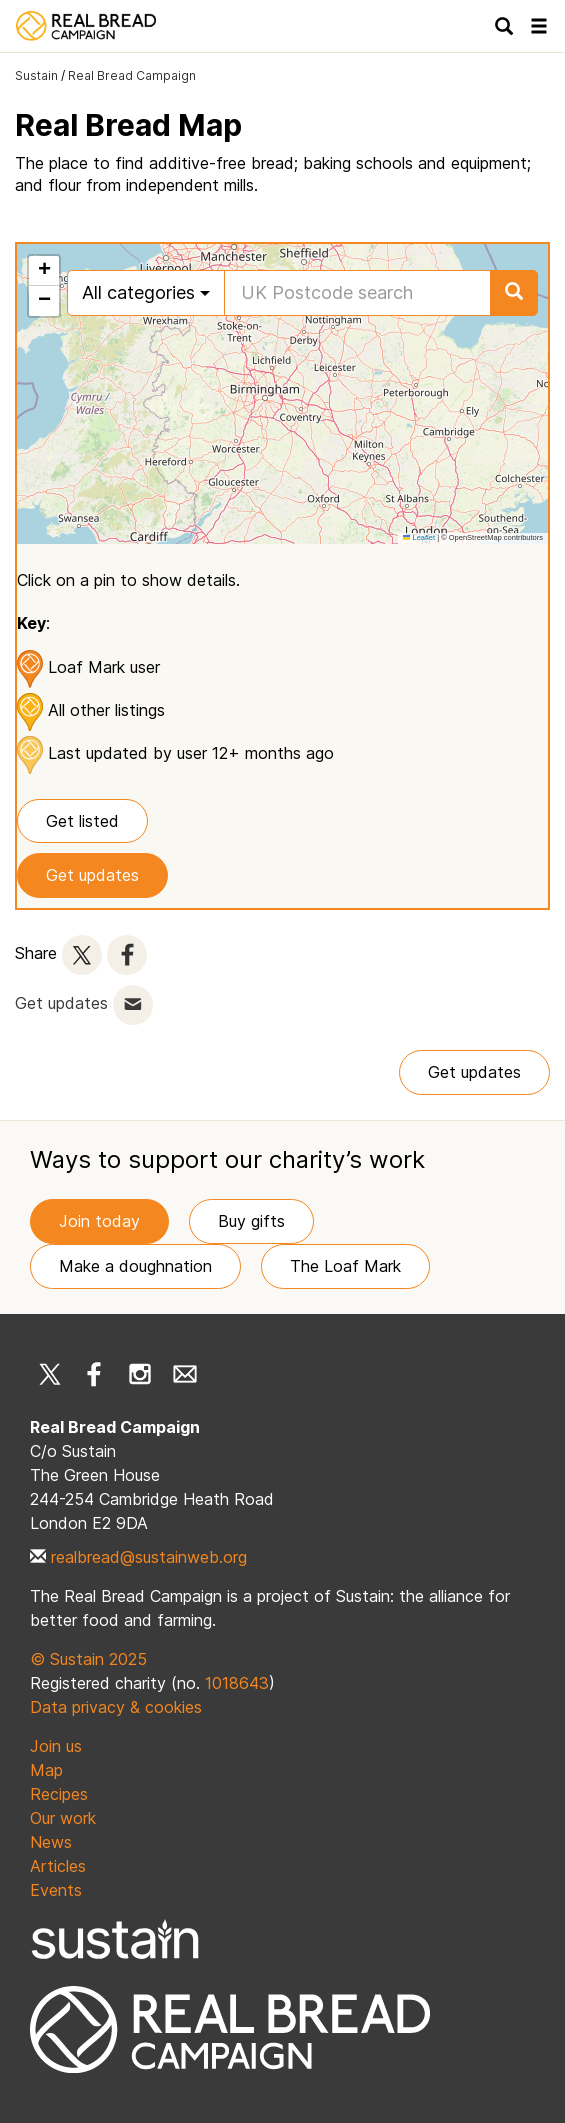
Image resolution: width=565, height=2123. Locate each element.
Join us (56, 1746)
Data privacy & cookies (116, 1707)
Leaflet (419, 537)
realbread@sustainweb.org (149, 1557)
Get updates (92, 875)
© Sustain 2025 (88, 1659)
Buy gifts (251, 1221)
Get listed (82, 821)
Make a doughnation (135, 1266)
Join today (99, 1221)
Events (56, 1890)
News (51, 1842)
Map (46, 1770)
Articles (58, 1866)
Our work (63, 1818)
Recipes (59, 1794)
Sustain (36, 75)
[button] (44, 271)
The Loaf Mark (345, 1266)
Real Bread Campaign (132, 75)
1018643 (237, 1683)
